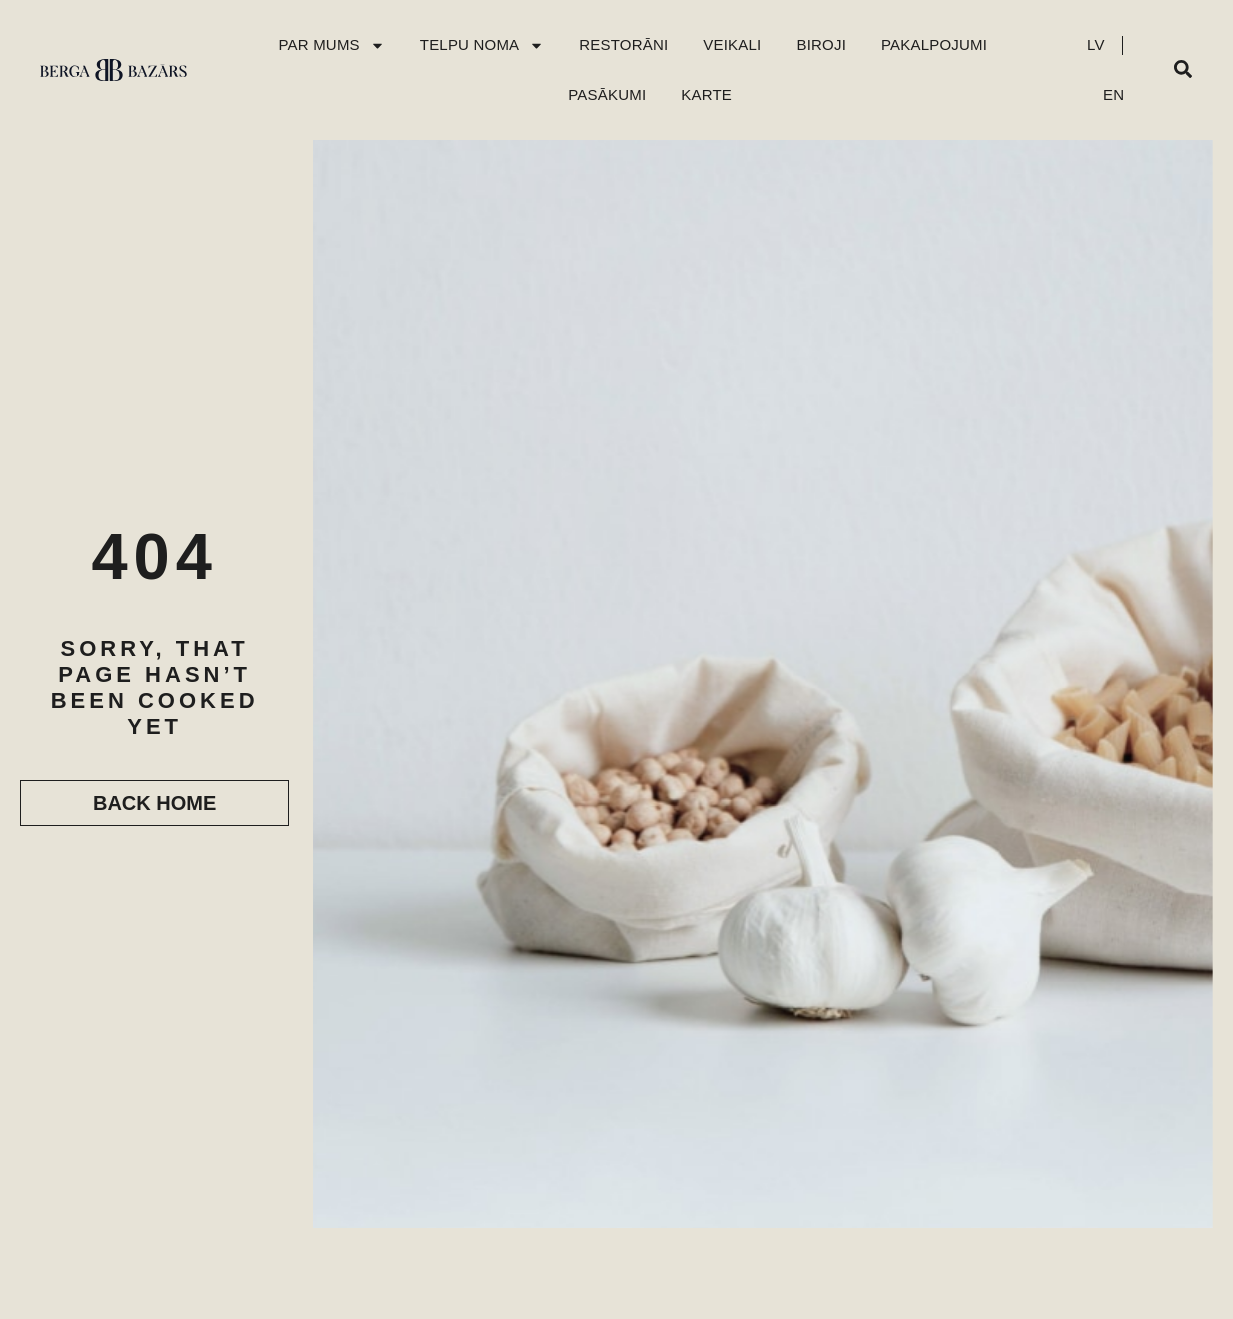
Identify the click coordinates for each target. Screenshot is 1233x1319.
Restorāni (623, 44)
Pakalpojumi (934, 44)
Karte (706, 94)
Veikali (732, 44)
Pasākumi (607, 94)
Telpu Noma (482, 45)
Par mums (331, 45)
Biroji (821, 44)
